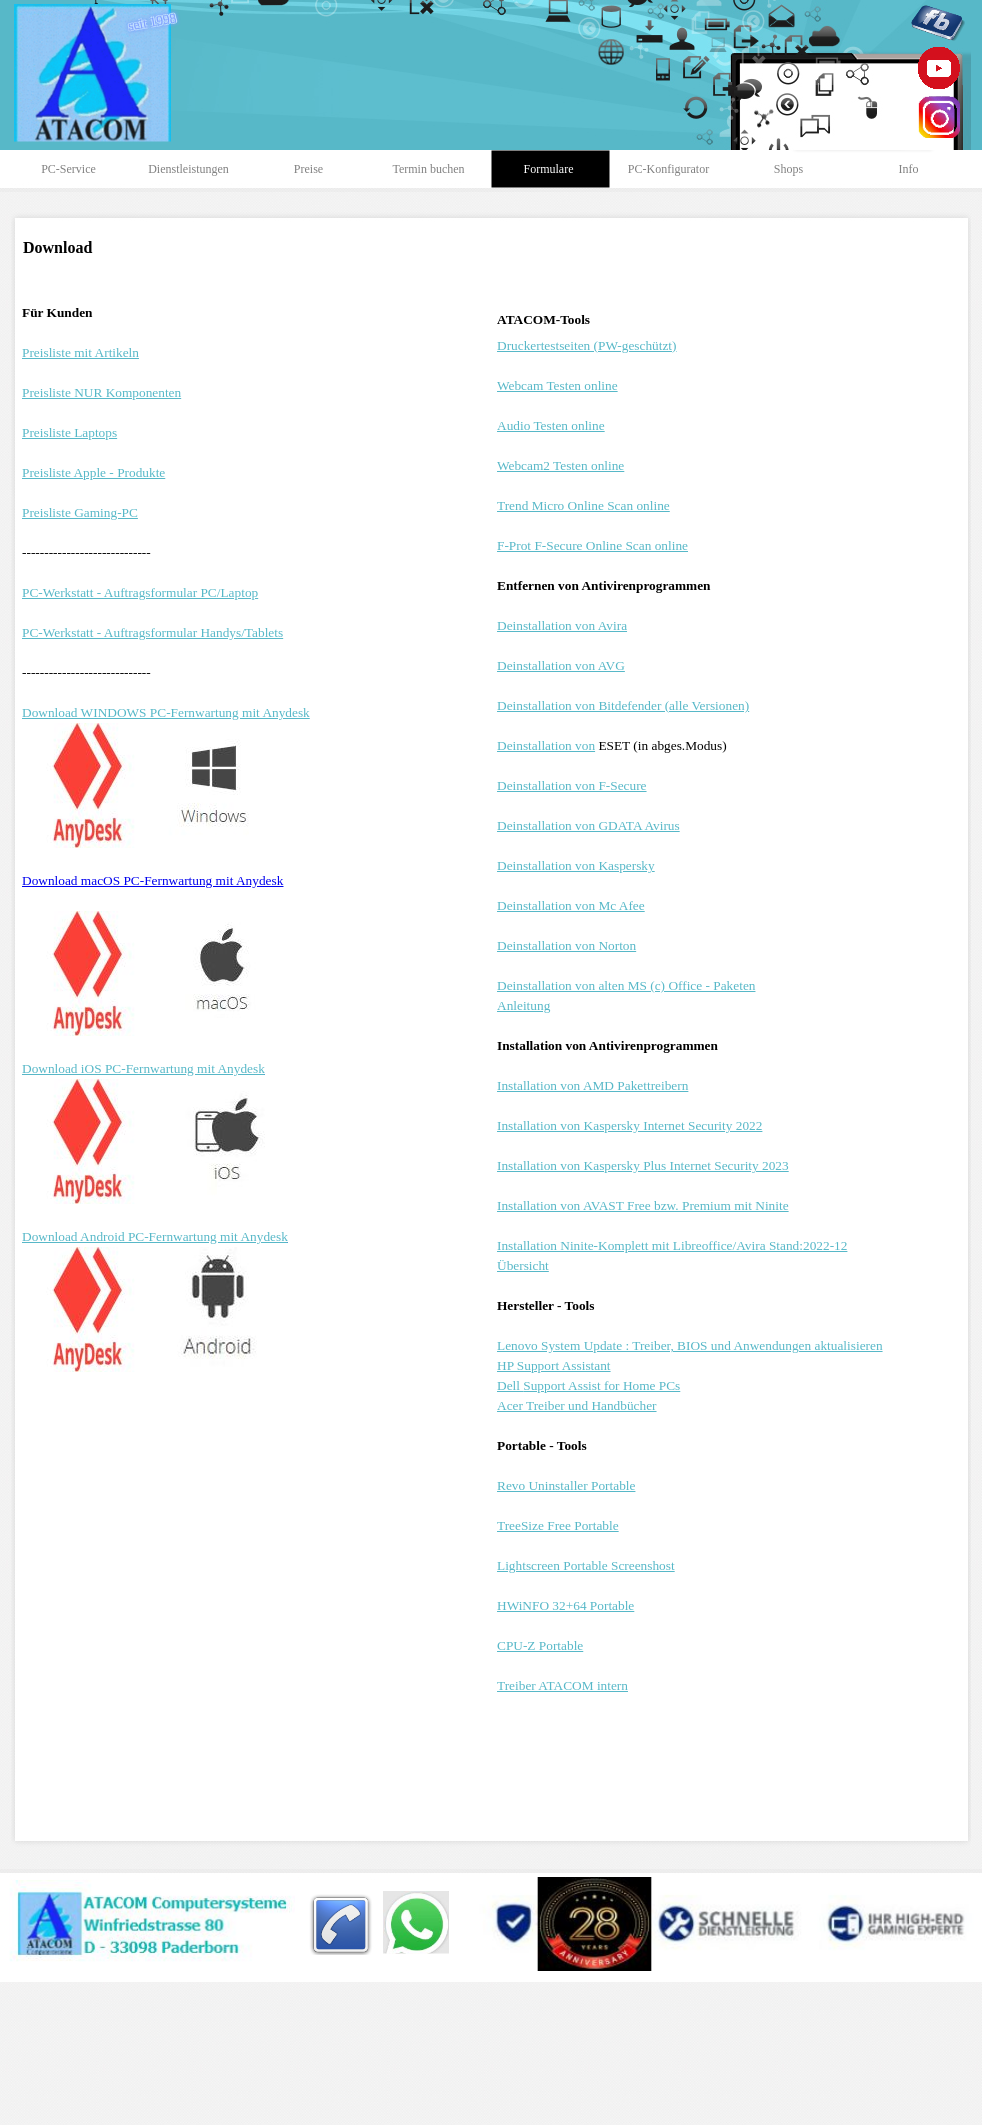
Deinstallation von (546, 745)
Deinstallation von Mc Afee (571, 905)
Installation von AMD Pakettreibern (592, 1085)
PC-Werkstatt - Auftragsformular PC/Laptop (140, 592)
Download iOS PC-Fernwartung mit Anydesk (143, 1068)
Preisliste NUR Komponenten (101, 392)
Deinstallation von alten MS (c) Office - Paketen (626, 985)
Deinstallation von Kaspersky (576, 865)
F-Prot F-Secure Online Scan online (592, 545)
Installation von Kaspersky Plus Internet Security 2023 (643, 1165)
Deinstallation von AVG (561, 665)
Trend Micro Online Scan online (583, 505)
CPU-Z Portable (540, 1645)
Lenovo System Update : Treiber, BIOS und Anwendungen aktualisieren (690, 1345)
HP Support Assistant (554, 1365)
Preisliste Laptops (69, 432)
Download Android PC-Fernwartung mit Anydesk (155, 1236)
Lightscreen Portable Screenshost (586, 1565)
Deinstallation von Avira (562, 625)
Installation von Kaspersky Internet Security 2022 (629, 1125)
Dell (588, 1385)
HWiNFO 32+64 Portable (565, 1605)
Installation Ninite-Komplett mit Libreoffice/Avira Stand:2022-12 (672, 1245)
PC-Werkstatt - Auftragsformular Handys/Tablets (152, 632)
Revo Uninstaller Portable (566, 1485)
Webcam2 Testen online (560, 465)
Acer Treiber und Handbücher (577, 1405)
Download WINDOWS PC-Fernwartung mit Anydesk (166, 712)
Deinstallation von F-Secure (572, 785)
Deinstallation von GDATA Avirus (588, 825)
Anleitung (523, 1005)
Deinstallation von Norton (566, 945)
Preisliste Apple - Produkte (93, 472)
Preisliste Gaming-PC (80, 512)
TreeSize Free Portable (558, 1525)
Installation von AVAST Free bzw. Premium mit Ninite (643, 1205)
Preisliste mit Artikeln (80, 352)
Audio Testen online (551, 425)
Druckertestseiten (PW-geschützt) (587, 345)
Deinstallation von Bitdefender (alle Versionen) (623, 705)
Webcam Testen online (557, 385)
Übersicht (523, 1265)
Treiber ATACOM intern (562, 1685)
